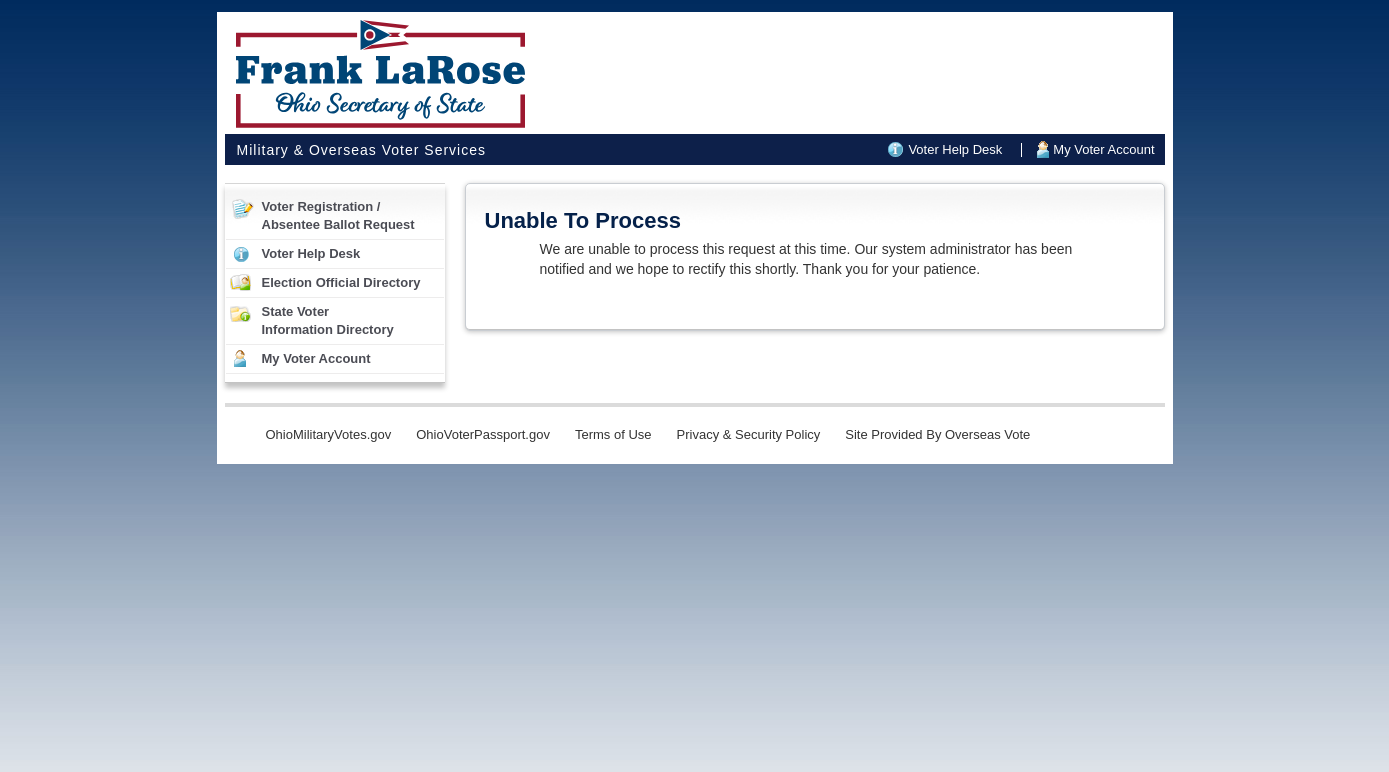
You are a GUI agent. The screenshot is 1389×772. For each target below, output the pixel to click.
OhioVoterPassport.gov (483, 434)
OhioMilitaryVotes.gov (329, 434)
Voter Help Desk (955, 149)
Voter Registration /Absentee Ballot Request (338, 215)
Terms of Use (613, 434)
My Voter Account (1103, 149)
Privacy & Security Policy (749, 434)
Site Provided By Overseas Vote (937, 434)
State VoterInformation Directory (328, 320)
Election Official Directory (341, 282)
